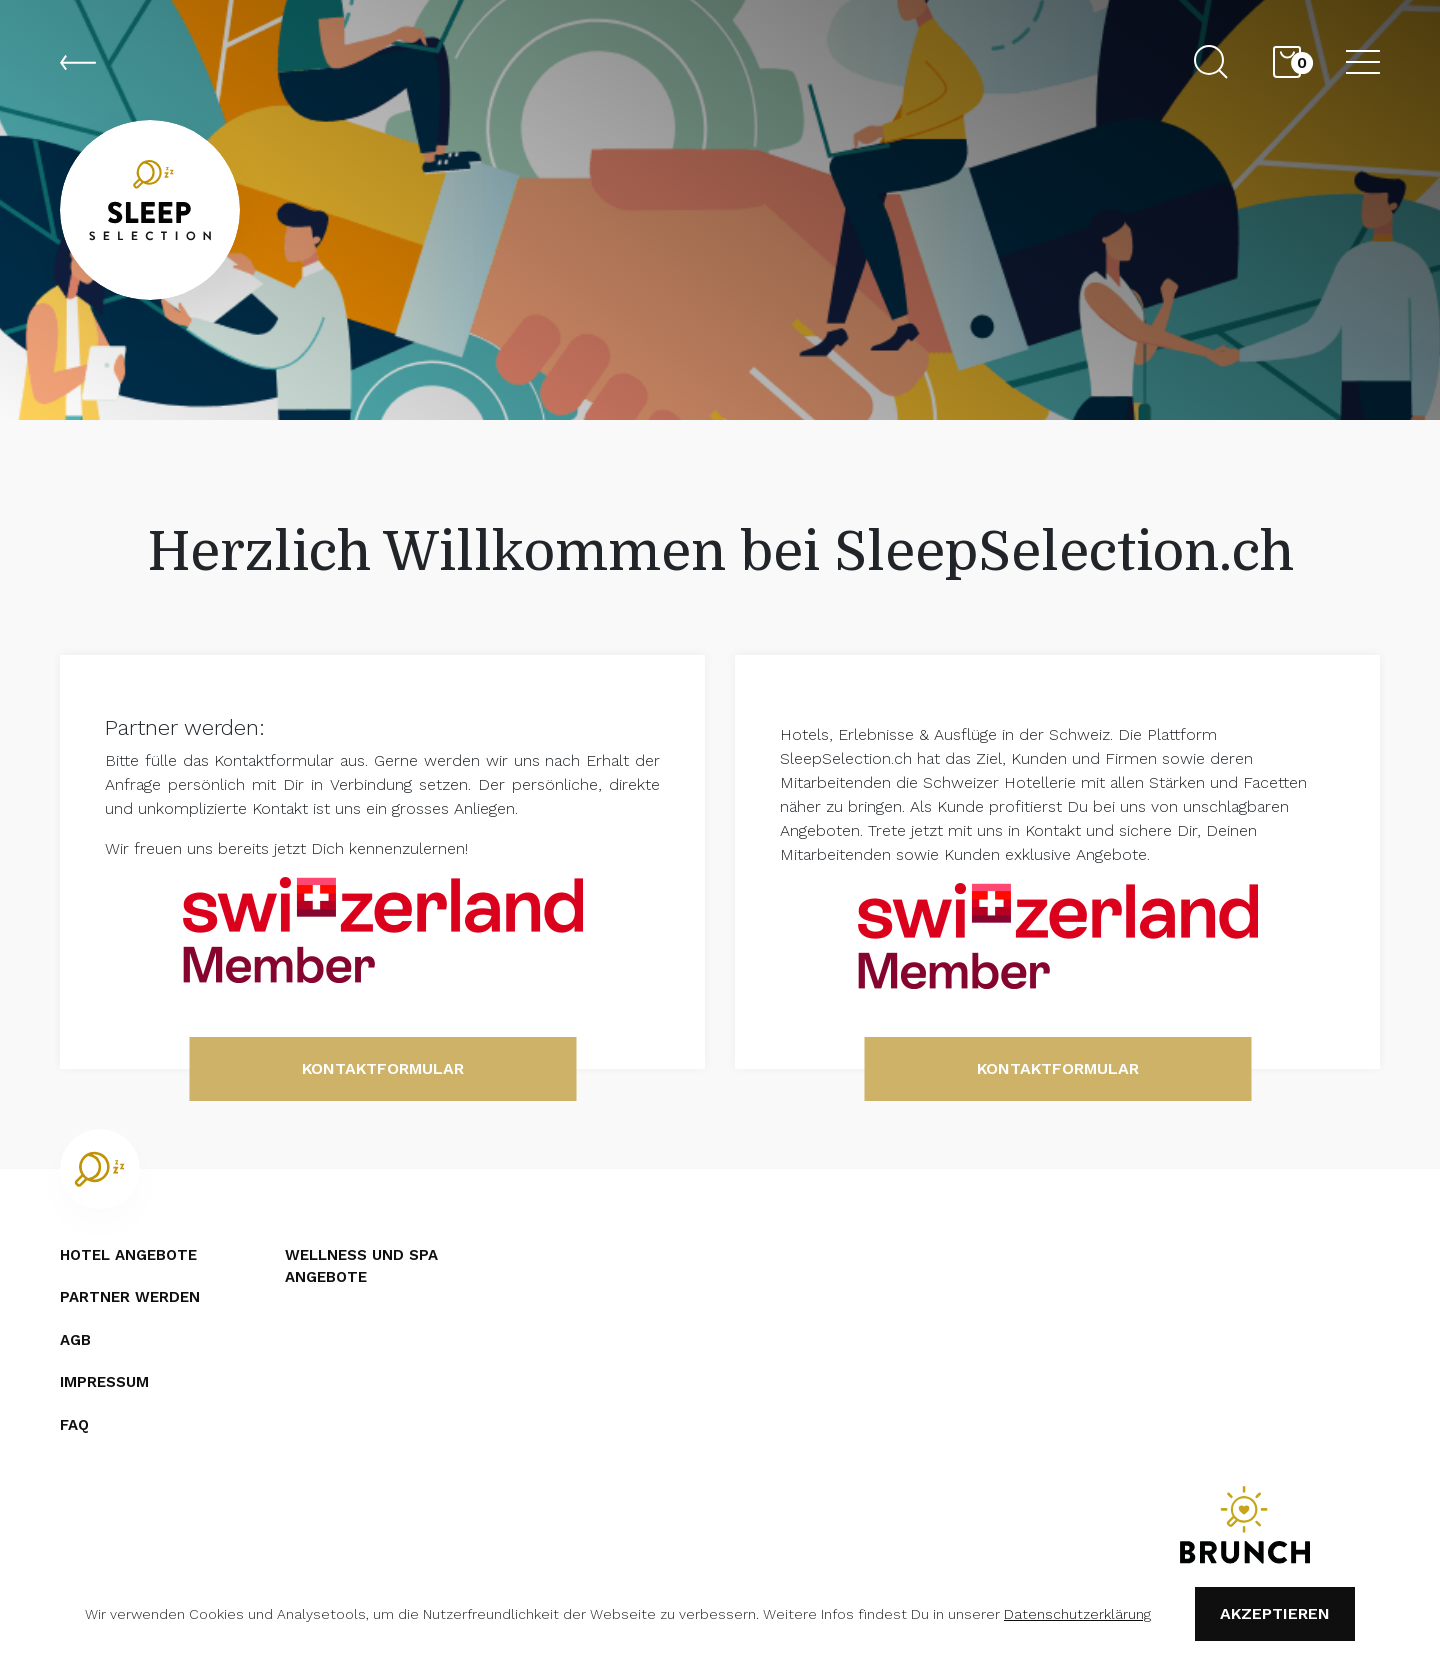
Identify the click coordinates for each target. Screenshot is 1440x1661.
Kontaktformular (383, 1068)
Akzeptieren (1275, 1613)
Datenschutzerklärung (1077, 1614)
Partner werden (130, 1297)
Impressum (104, 1382)
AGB (75, 1340)
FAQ (74, 1425)
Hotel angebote (128, 1255)
